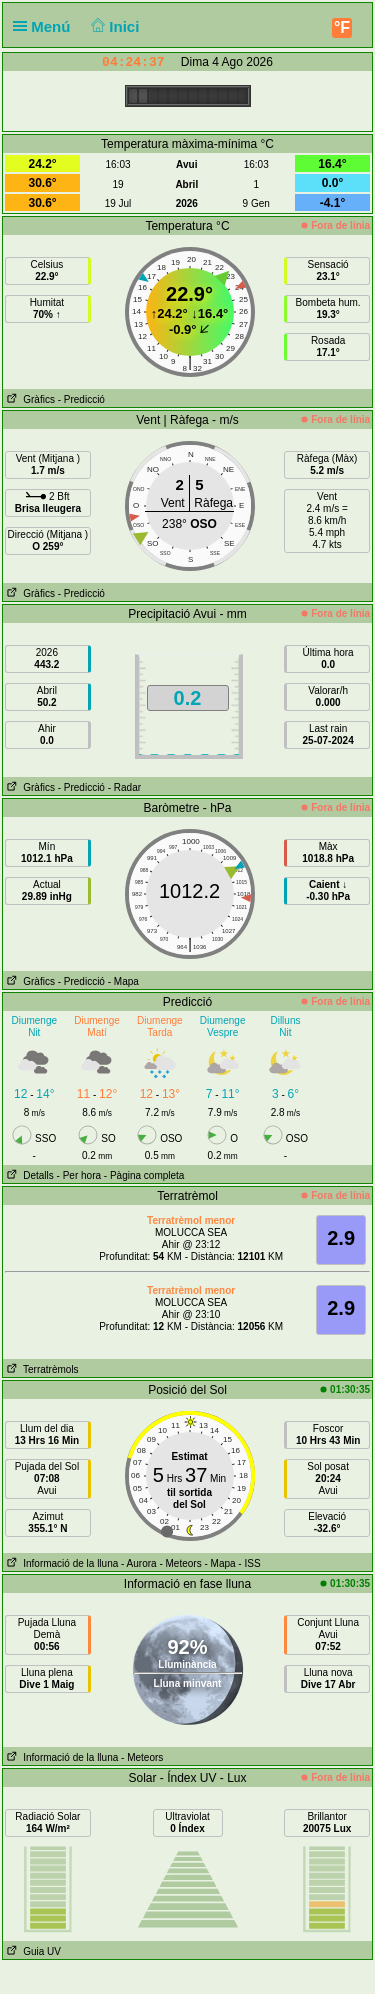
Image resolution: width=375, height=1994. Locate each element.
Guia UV (32, 1951)
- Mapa (123, 981)
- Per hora (79, 1175)
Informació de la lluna (60, 1563)
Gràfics (29, 399)
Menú (46, 26)
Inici (113, 26)
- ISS (249, 1563)
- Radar (124, 787)
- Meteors (180, 1563)
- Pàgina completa (144, 1175)
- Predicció (81, 399)
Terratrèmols (41, 1369)
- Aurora (139, 1563)
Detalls (28, 1175)
